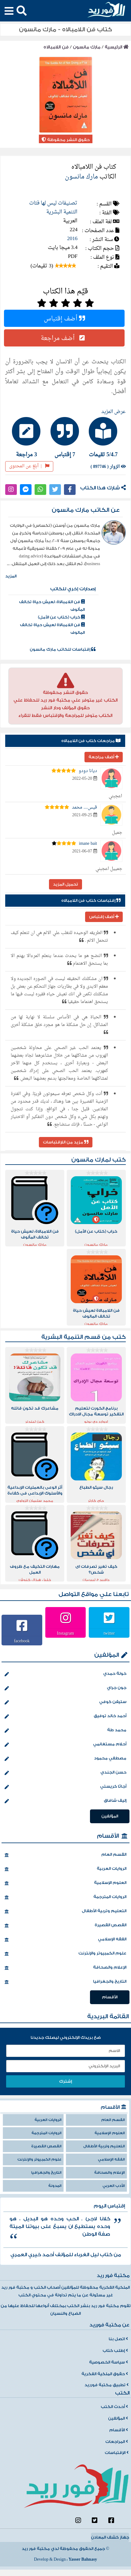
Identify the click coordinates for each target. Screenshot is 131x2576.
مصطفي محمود (65, 1759)
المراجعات (116, 2442)
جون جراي (65, 1688)
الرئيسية (117, 47)
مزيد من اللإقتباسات (65, 1142)
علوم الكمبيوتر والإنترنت (65, 1954)
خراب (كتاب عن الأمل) (61, 617)
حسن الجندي (65, 1773)
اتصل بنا (118, 2339)
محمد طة (65, 1730)
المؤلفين (106, 1655)
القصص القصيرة (65, 1925)
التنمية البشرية (61, 212)
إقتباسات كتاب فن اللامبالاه (91, 901)
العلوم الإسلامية (65, 1883)
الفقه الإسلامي (65, 1939)
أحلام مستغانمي (65, 1744)
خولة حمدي (65, 1674)
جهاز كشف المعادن (110, 2537)
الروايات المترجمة (65, 1897)
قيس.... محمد (84, 807)
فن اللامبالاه (56, 47)
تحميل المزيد (65, 884)
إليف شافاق (65, 1801)
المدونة (55, 2186)
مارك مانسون (86, 47)
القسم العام (65, 1855)
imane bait (88, 844)
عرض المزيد (113, 411)
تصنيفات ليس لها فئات (53, 203)
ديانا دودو (88, 771)
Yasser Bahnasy (83, 2559)
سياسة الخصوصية (108, 2362)
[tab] (104, 437)
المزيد (11, 576)
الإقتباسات (117, 2453)
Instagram (65, 1633)
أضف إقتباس (64, 318)
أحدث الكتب (114, 2407)
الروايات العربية (65, 1869)
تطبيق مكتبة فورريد (106, 2385)
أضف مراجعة (64, 338)
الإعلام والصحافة (65, 1968)
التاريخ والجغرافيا (65, 1982)
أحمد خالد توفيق (65, 1716)
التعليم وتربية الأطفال (65, 1911)
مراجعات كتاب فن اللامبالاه (91, 741)
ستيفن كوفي (65, 1702)
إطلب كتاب (115, 2351)
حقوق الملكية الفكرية (104, 2374)
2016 (72, 239)
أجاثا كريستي (65, 1787)
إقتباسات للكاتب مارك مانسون (62, 649)
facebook (22, 1641)
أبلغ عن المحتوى (29, 466)
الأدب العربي (114, 2186)
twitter (109, 1633)
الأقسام (108, 1836)
